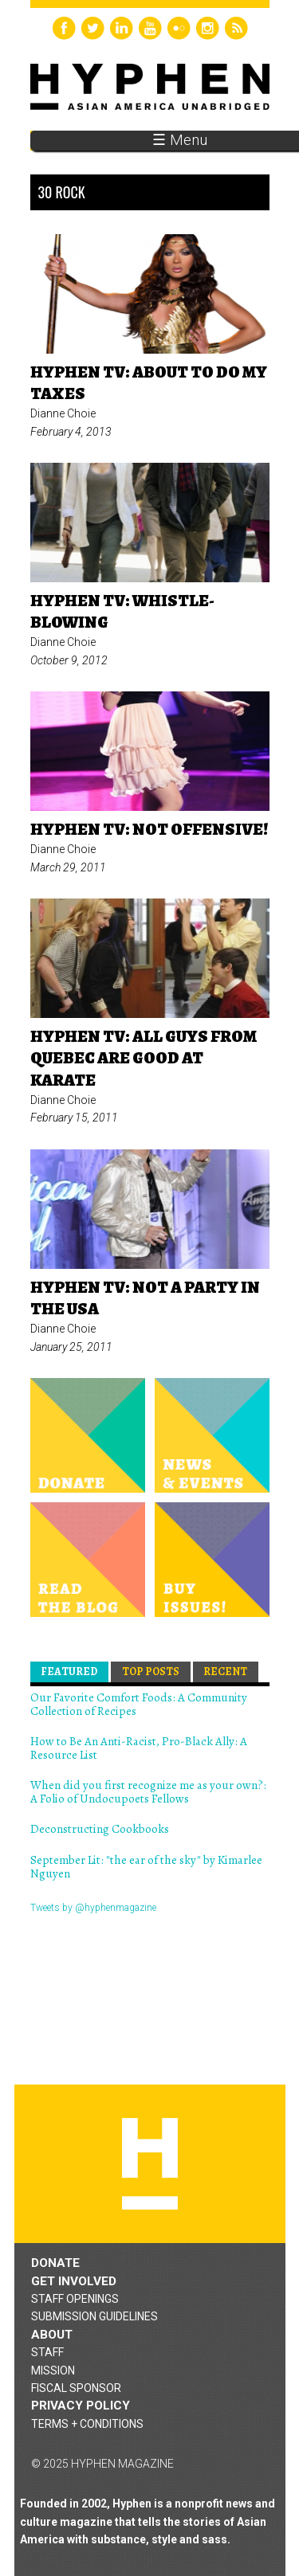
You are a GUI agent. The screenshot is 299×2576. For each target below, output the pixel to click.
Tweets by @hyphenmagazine (93, 1907)
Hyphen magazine (150, 2164)
